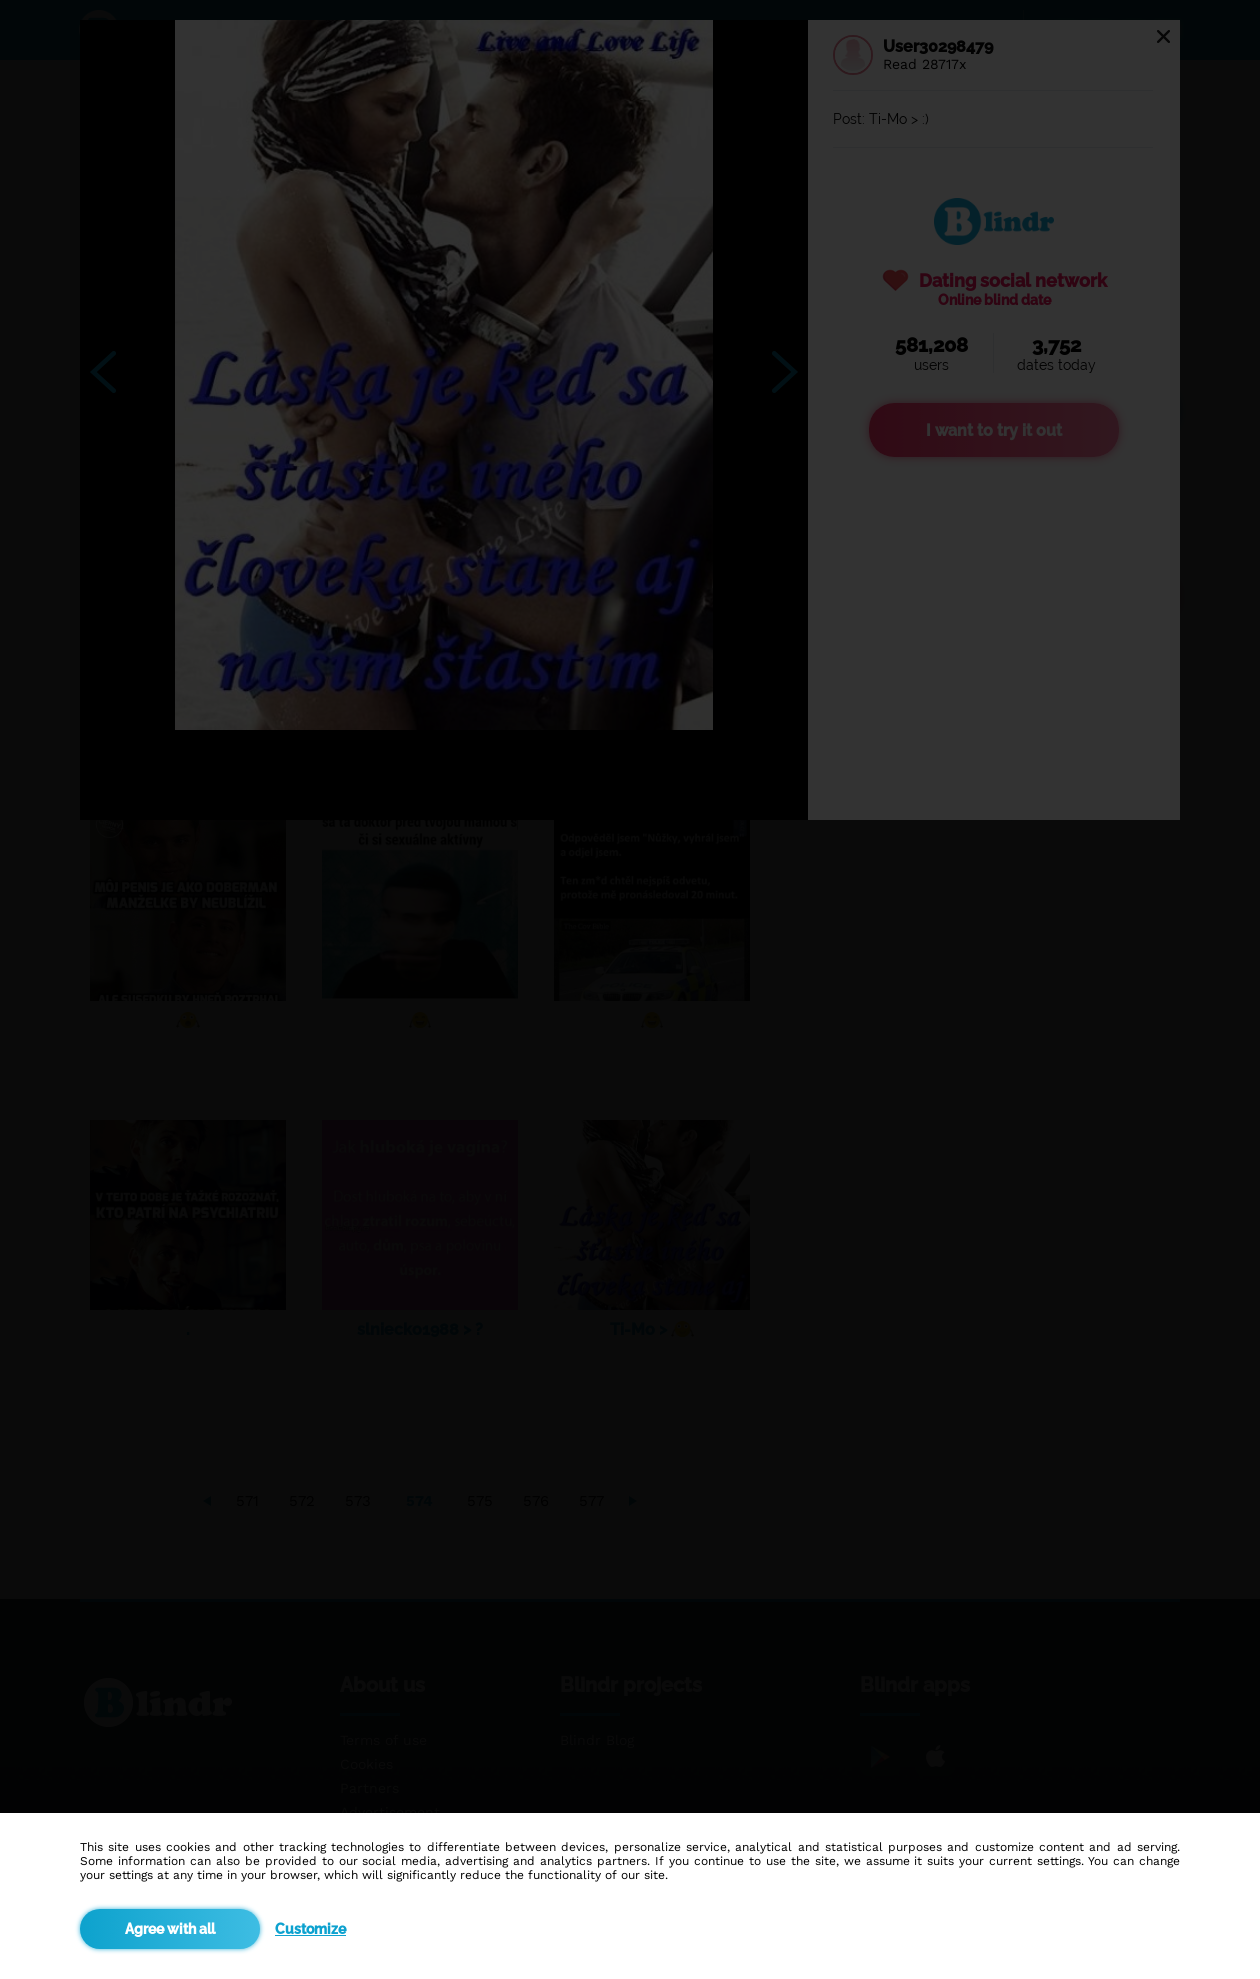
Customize (310, 1929)
